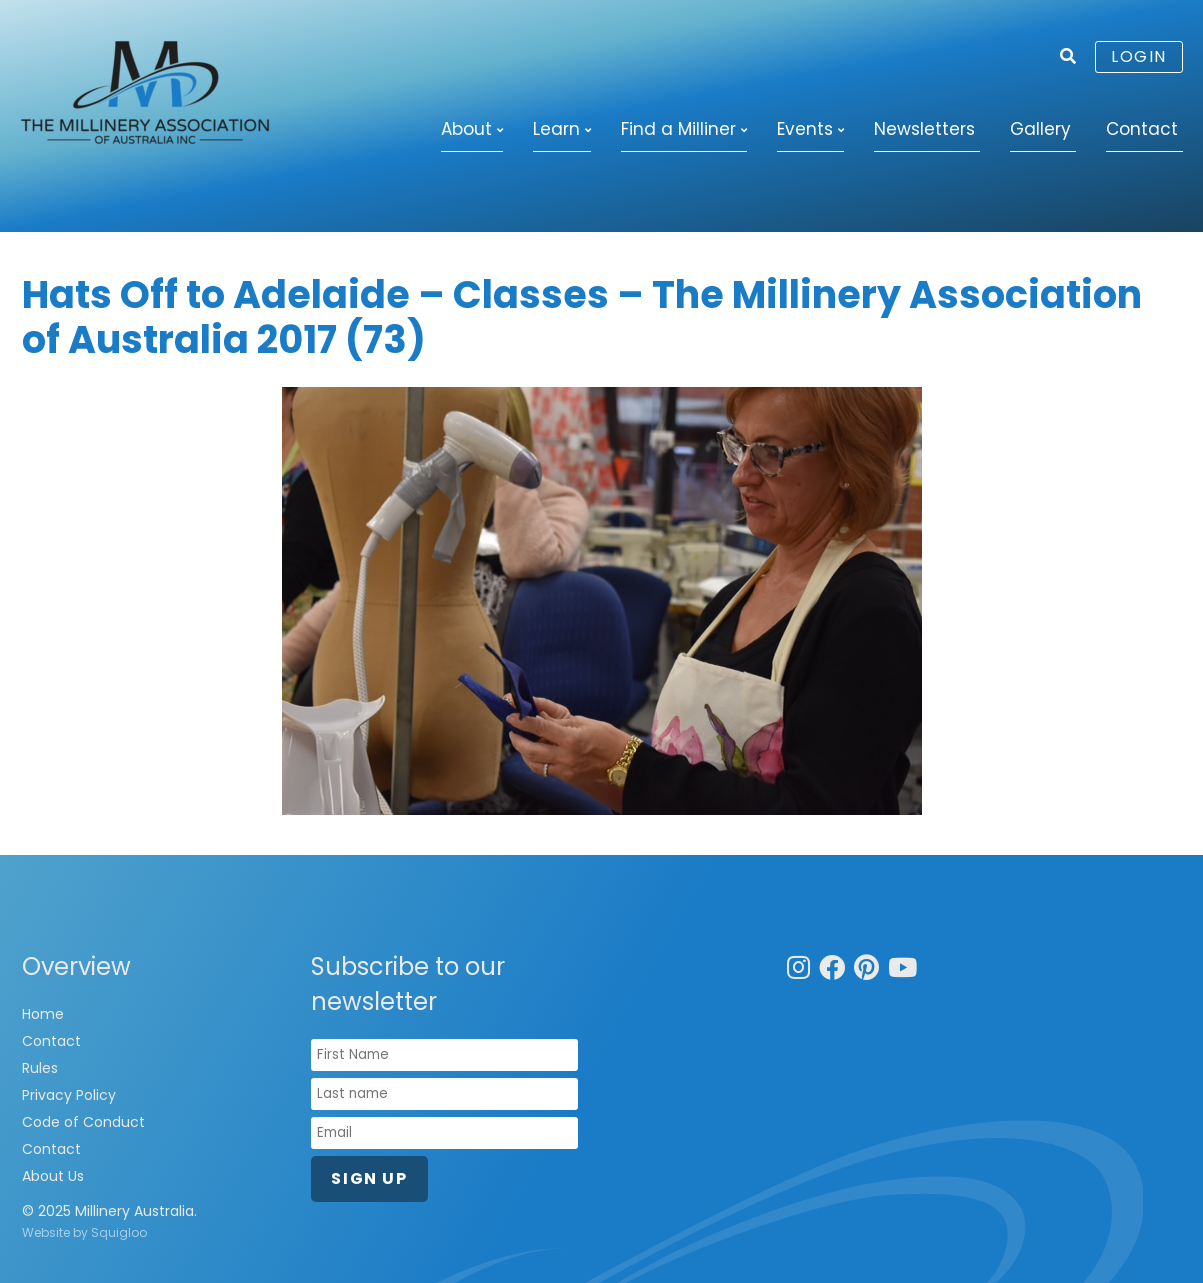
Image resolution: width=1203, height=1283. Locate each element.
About (466, 129)
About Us (53, 1176)
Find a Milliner (678, 129)
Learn (556, 129)
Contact (1142, 129)
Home (43, 1014)
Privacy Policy (69, 1095)
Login (1139, 56)
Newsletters (924, 129)
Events (805, 129)
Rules (40, 1068)
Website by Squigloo (84, 1232)
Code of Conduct (83, 1122)
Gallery (1040, 129)
